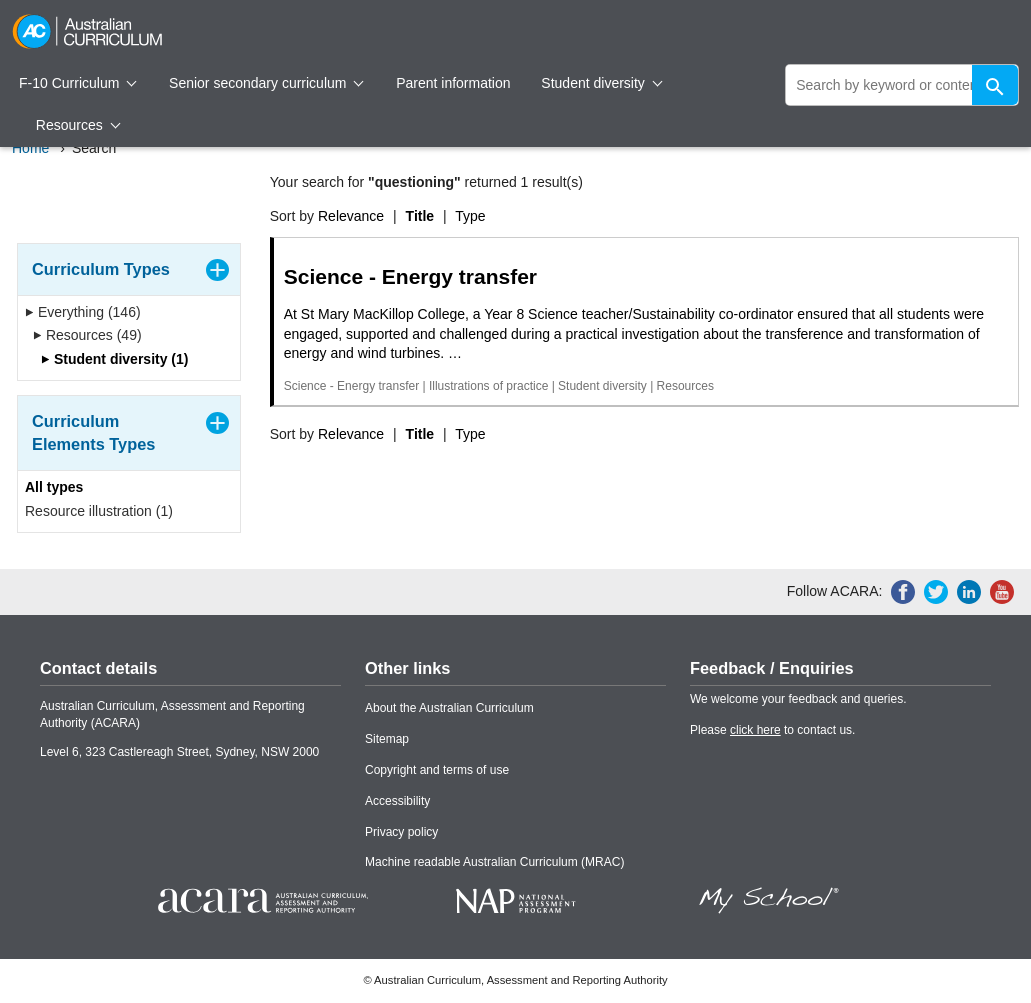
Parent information (453, 83)
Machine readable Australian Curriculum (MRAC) (494, 862)
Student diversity (601, 83)
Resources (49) (87, 335)
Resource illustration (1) (99, 511)
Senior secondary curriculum (266, 83)
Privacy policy (401, 832)
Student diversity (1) (114, 359)
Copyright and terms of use (437, 770)
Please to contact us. (772, 730)
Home (30, 148)
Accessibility (397, 801)
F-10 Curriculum (78, 83)
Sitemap (387, 739)
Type (470, 216)
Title (420, 216)
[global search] (902, 85)
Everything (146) (83, 312)
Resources (78, 125)
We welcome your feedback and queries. (798, 699)
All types (54, 487)
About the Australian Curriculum (449, 708)
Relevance (351, 216)
